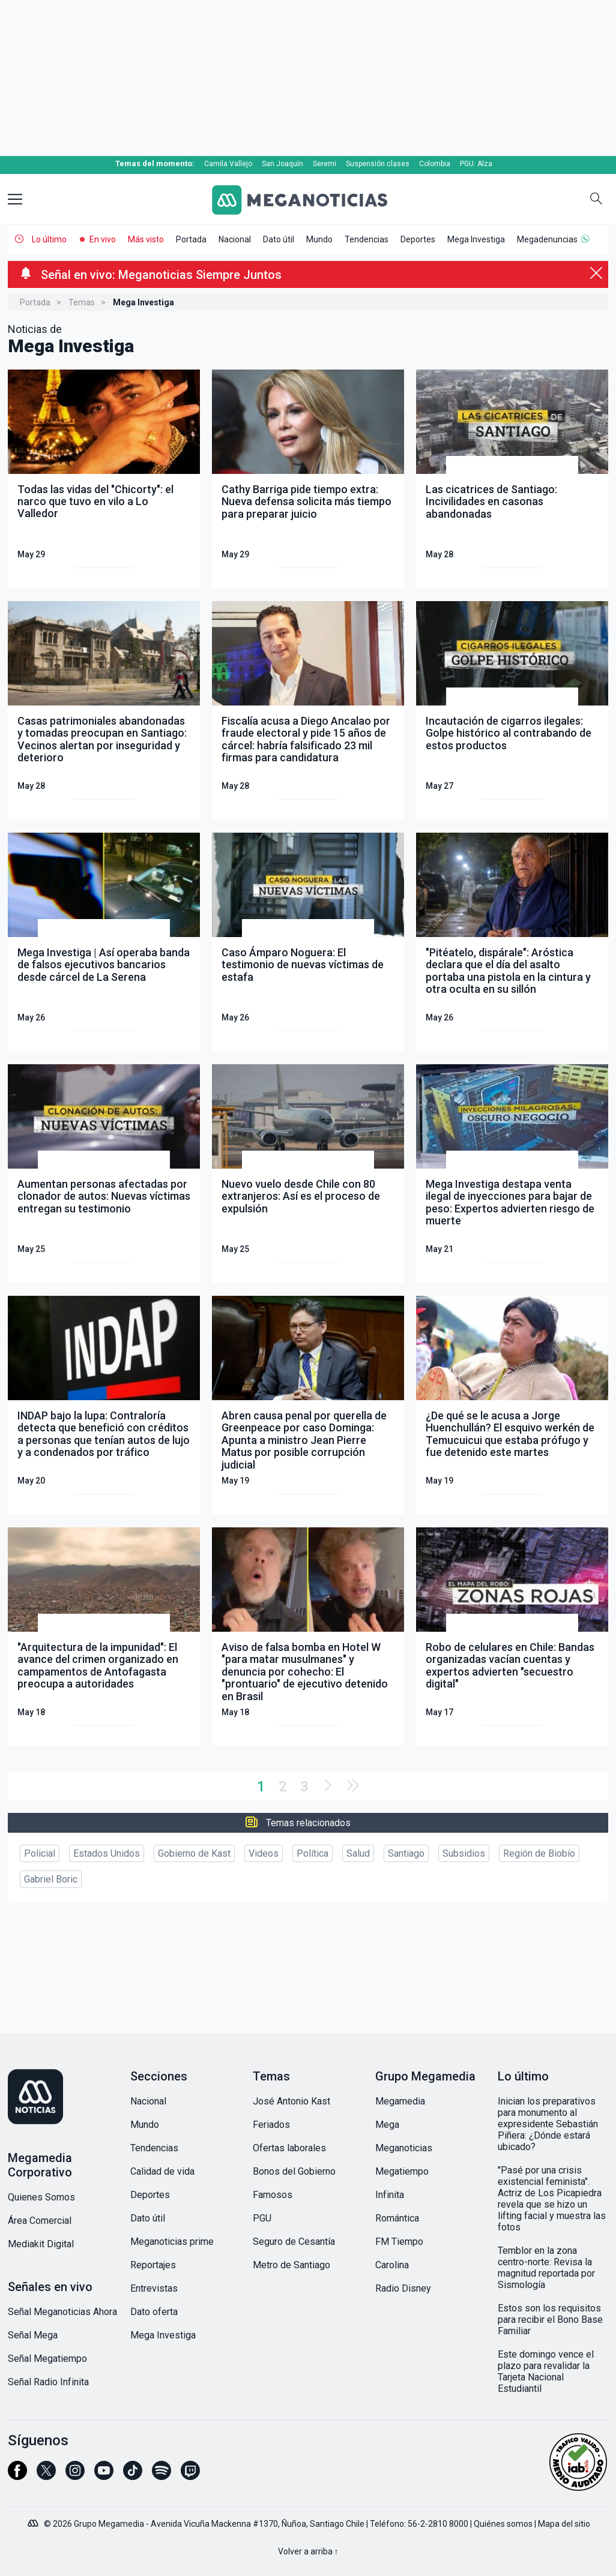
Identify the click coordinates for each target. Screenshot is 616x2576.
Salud (358, 1853)
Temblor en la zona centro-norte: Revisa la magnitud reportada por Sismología (546, 2267)
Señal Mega (33, 2335)
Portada (191, 239)
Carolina (392, 2265)
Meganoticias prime (172, 2241)
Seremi (324, 164)
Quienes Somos (41, 2197)
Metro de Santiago (291, 2265)
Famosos (272, 2194)
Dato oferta (154, 2311)
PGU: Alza (476, 164)
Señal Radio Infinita (48, 2382)
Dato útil (278, 239)
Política (312, 1853)
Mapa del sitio (564, 2524)
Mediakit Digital (41, 2244)
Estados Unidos (106, 1853)
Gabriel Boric (50, 1879)
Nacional (235, 239)
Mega (387, 2124)
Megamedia (400, 2101)
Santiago (406, 1853)
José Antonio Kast (291, 2101)
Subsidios (463, 1853)
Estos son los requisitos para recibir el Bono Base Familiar (550, 2319)
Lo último (49, 239)
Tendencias (366, 239)
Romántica (397, 2218)
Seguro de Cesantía (294, 2241)
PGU (262, 2218)
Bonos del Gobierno (294, 2171)
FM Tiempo (399, 2241)
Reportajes (153, 2265)
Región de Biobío (539, 1853)
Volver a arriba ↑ (308, 2551)
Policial (39, 1853)
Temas (81, 302)
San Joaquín (282, 164)
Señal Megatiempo (47, 2358)
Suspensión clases (377, 164)
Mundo (319, 239)
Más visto (146, 239)
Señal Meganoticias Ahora (62, 2311)
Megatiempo (402, 2171)
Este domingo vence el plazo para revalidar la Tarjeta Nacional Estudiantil (546, 2371)
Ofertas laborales (289, 2148)
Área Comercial (39, 2220)
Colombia (434, 164)
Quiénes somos (503, 2524)
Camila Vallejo (228, 164)
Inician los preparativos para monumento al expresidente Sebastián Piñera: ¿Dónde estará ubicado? (548, 2123)
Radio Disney (403, 2288)
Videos (264, 1853)
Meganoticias (403, 2148)
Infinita (389, 2194)
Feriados (271, 2124)
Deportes (417, 239)
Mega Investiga (476, 239)
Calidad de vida (162, 2171)
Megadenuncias (547, 239)
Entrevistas (154, 2288)
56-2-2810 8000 (438, 2524)
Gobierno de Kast (194, 1853)
